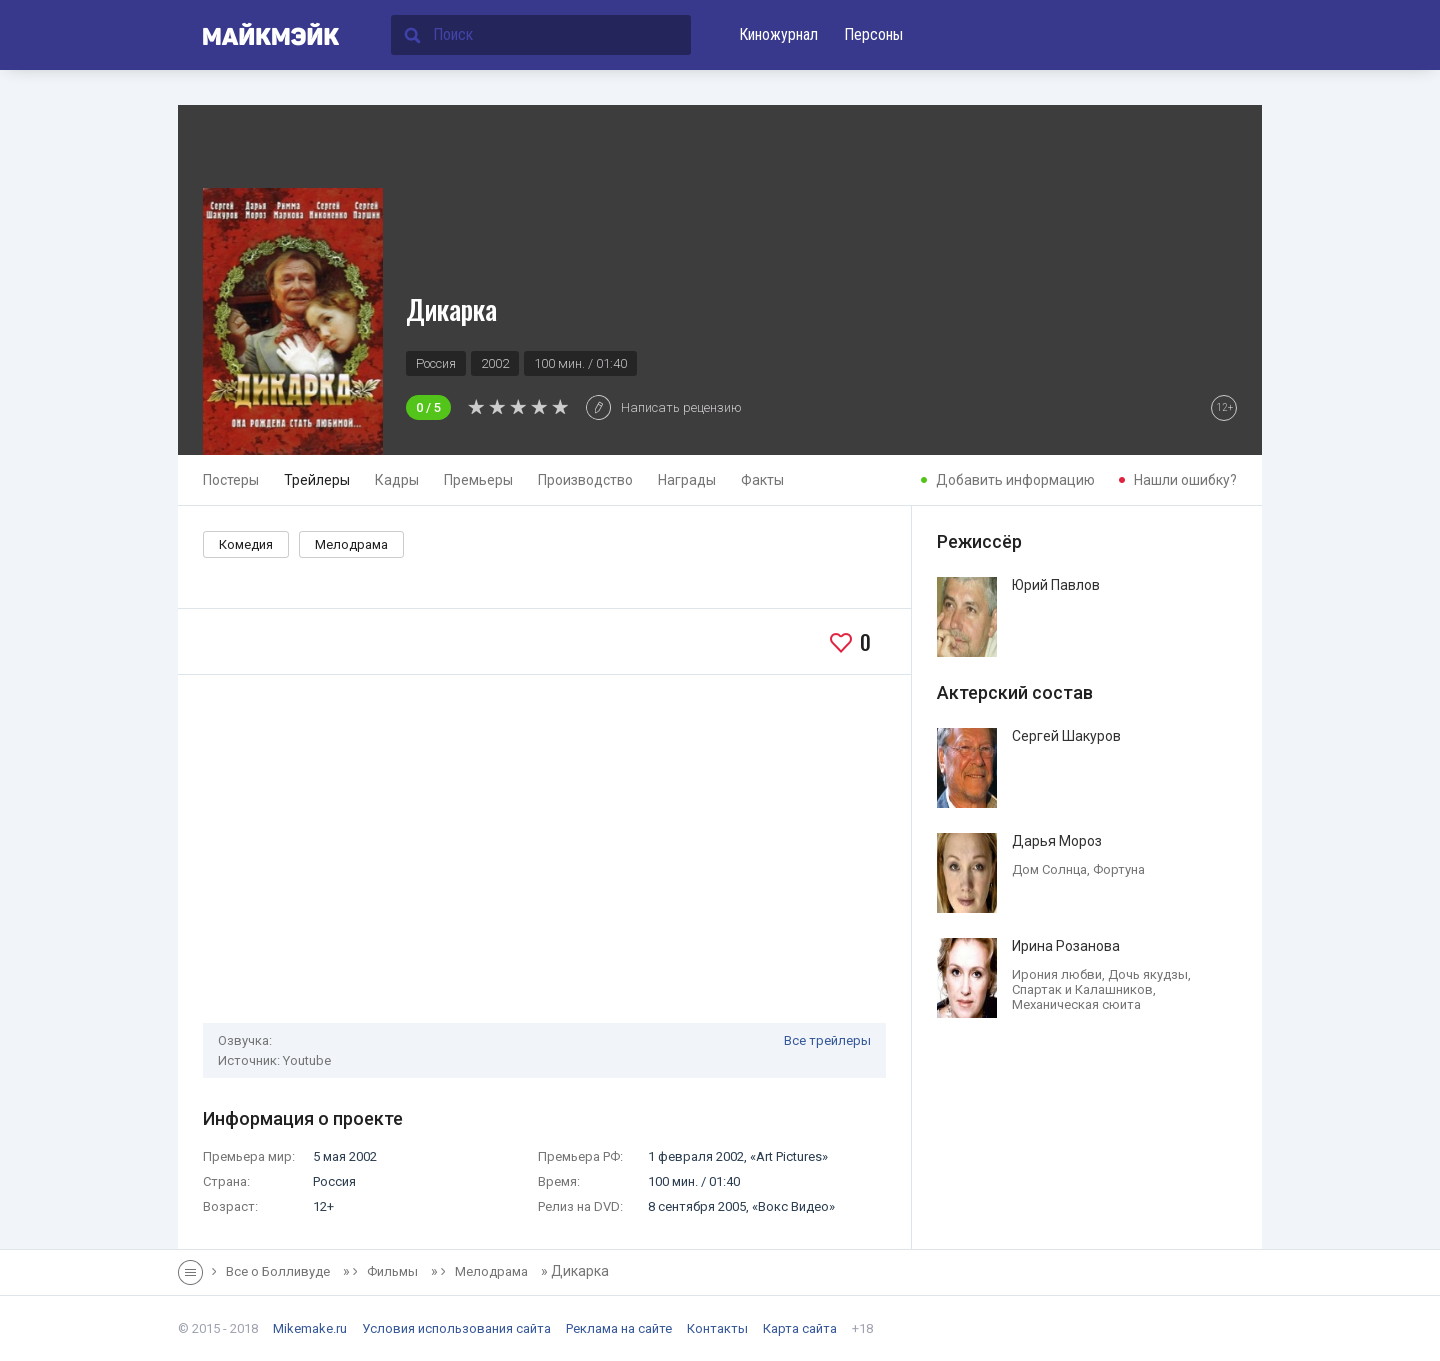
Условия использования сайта (456, 1328)
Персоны (873, 34)
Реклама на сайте (619, 1328)
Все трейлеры (827, 1040)
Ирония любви (1057, 974)
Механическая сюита (1076, 1004)
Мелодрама (351, 544)
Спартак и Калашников (1082, 989)
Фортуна (1119, 869)
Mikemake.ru (310, 1328)
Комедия (246, 544)
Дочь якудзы (1148, 974)
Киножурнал (778, 34)
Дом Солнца (1049, 869)
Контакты (717, 1328)
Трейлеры (317, 480)
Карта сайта (800, 1328)
